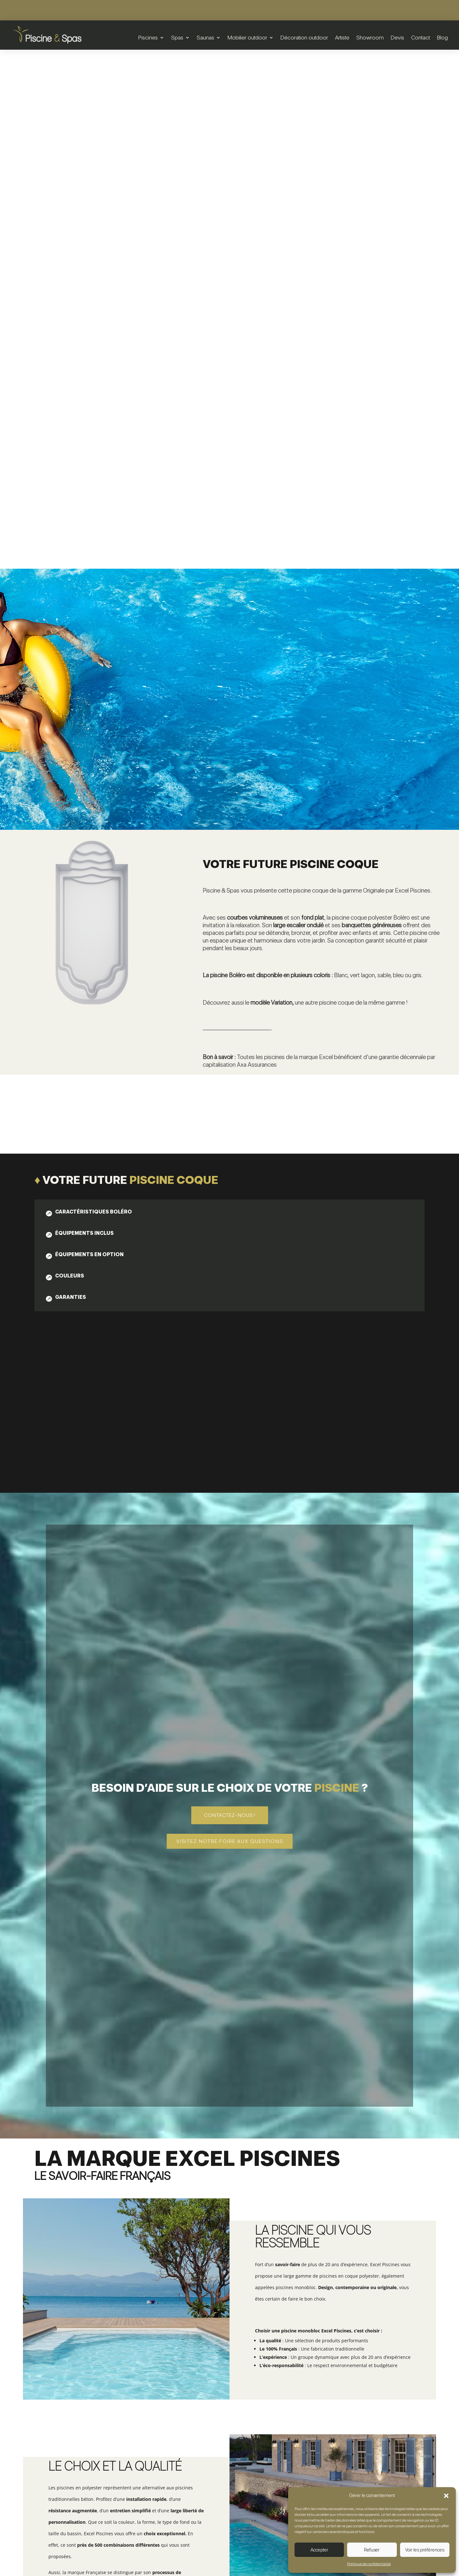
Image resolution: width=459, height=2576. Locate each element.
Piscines (148, 37)
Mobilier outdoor (247, 37)
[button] (446, 2496)
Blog (442, 37)
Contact (420, 37)
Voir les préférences (424, 2550)
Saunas (205, 37)
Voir (91, 2332)
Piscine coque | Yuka (229, 2307)
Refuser (372, 2550)
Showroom (370, 37)
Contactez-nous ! (229, 1296)
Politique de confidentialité (369, 2564)
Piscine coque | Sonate (90, 2311)
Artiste (342, 37)
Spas (177, 37)
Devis (397, 37)
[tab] (100, 693)
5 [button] (437, 2267)
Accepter (319, 2550)
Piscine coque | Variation (368, 2311)
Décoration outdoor (304, 37)
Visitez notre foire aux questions (229, 1322)
